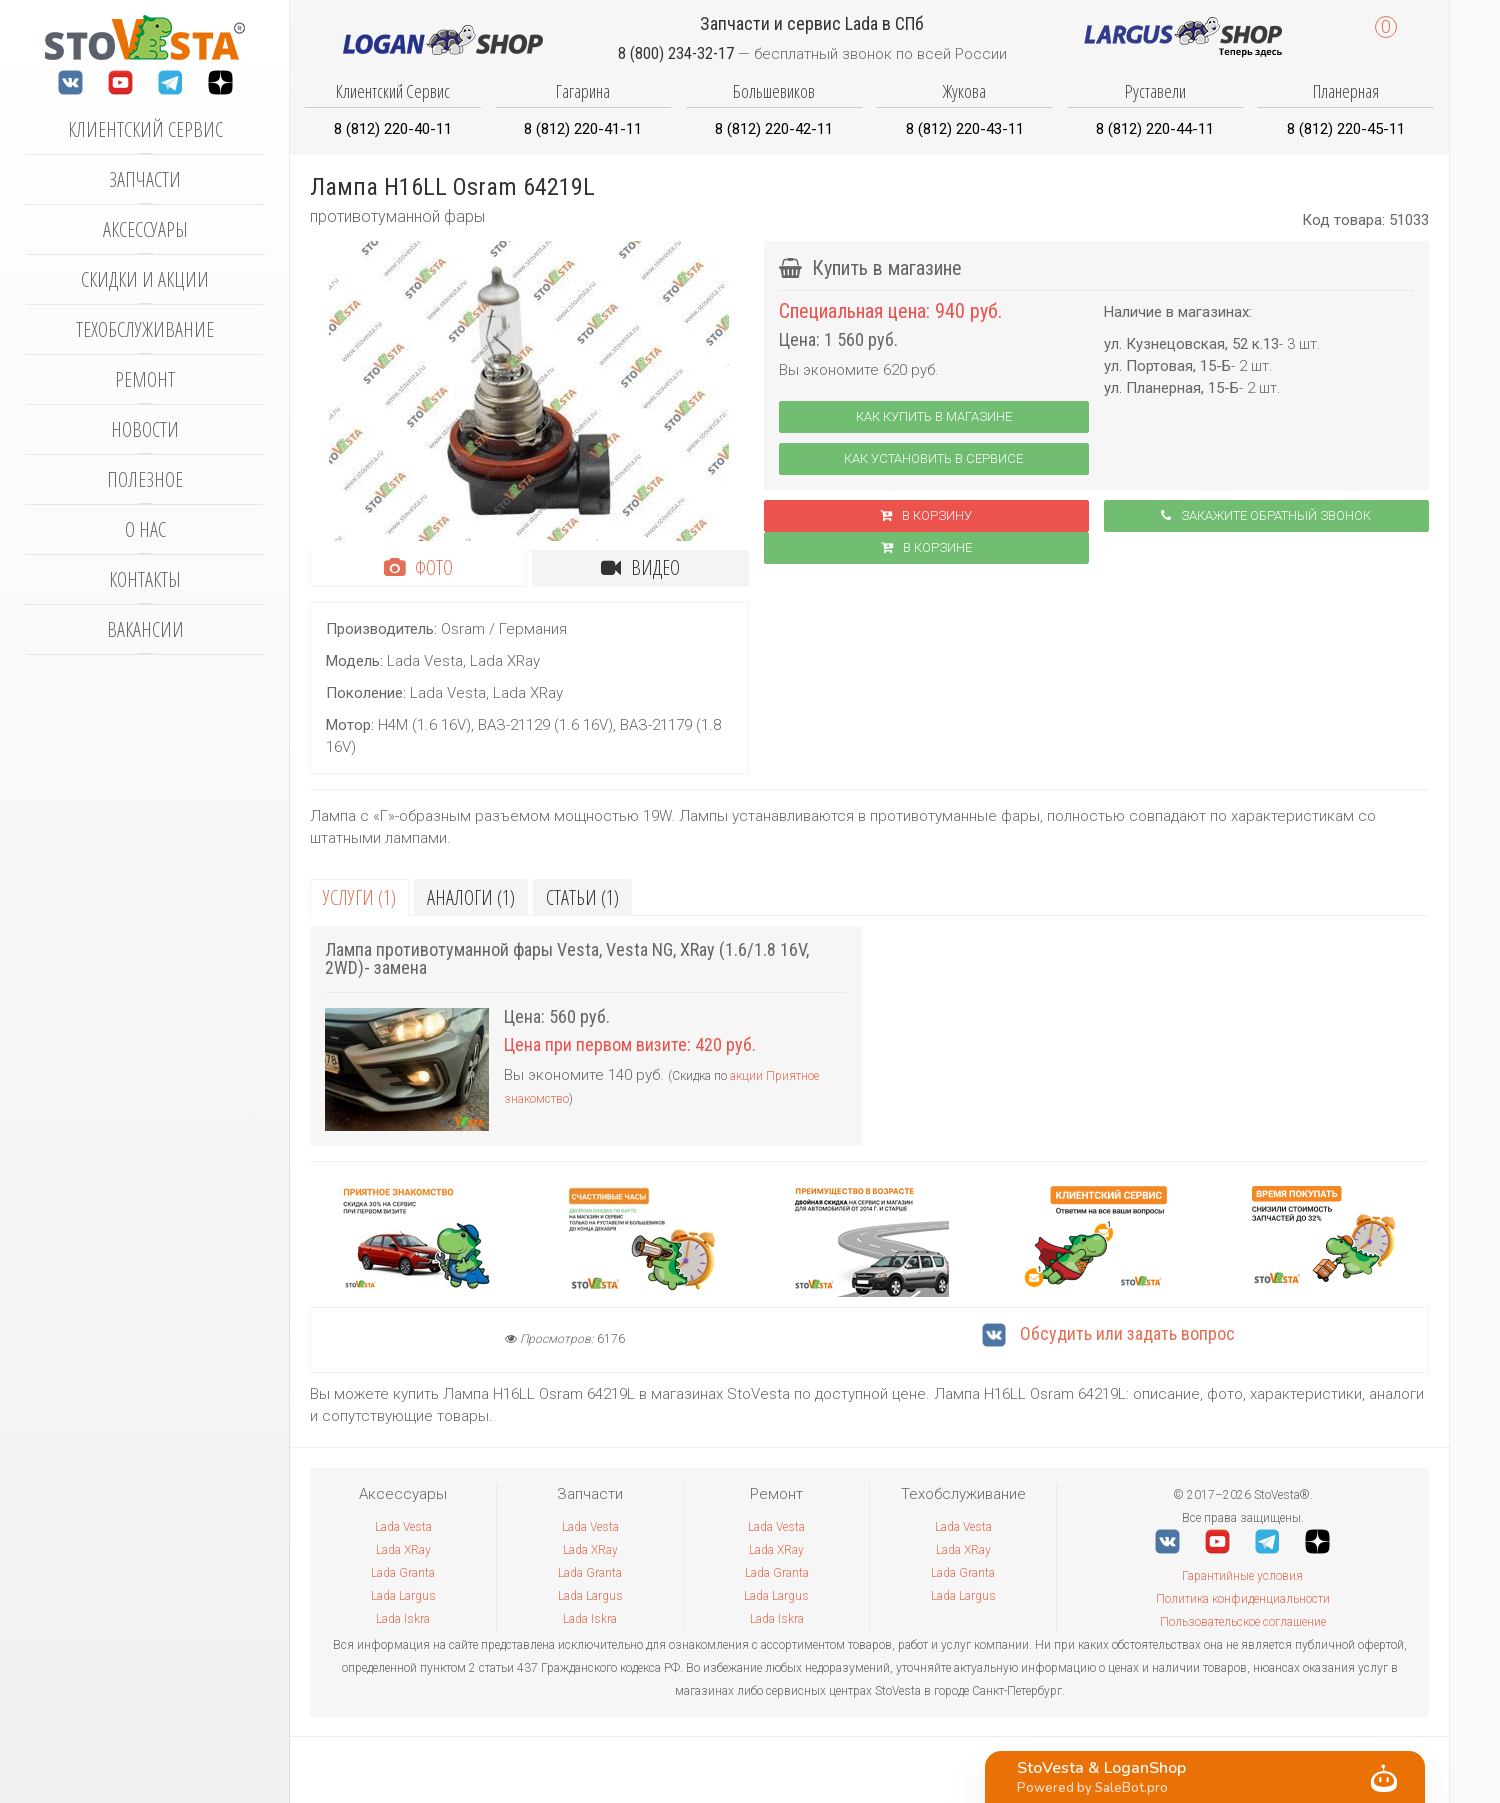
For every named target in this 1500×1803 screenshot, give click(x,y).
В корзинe (926, 547)
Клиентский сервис (145, 129)
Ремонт (145, 379)
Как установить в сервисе (933, 458)
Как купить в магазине (934, 416)
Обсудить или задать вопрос (1108, 1333)
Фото (418, 567)
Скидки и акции (145, 279)
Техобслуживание (145, 329)
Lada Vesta (403, 1527)
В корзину (926, 515)
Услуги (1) (359, 897)
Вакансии (145, 629)
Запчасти (145, 179)
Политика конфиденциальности (1243, 1599)
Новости (145, 429)
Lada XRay (403, 1550)
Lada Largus (403, 1596)
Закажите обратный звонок (1266, 515)
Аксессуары (145, 229)
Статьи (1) (582, 897)
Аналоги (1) (471, 897)
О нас (145, 529)
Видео (640, 567)
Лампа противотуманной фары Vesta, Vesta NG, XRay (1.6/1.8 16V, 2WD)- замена (567, 958)
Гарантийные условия (1242, 1576)
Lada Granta (403, 1573)
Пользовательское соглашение (1243, 1622)
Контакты (145, 579)
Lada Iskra (403, 1619)
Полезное (145, 479)
